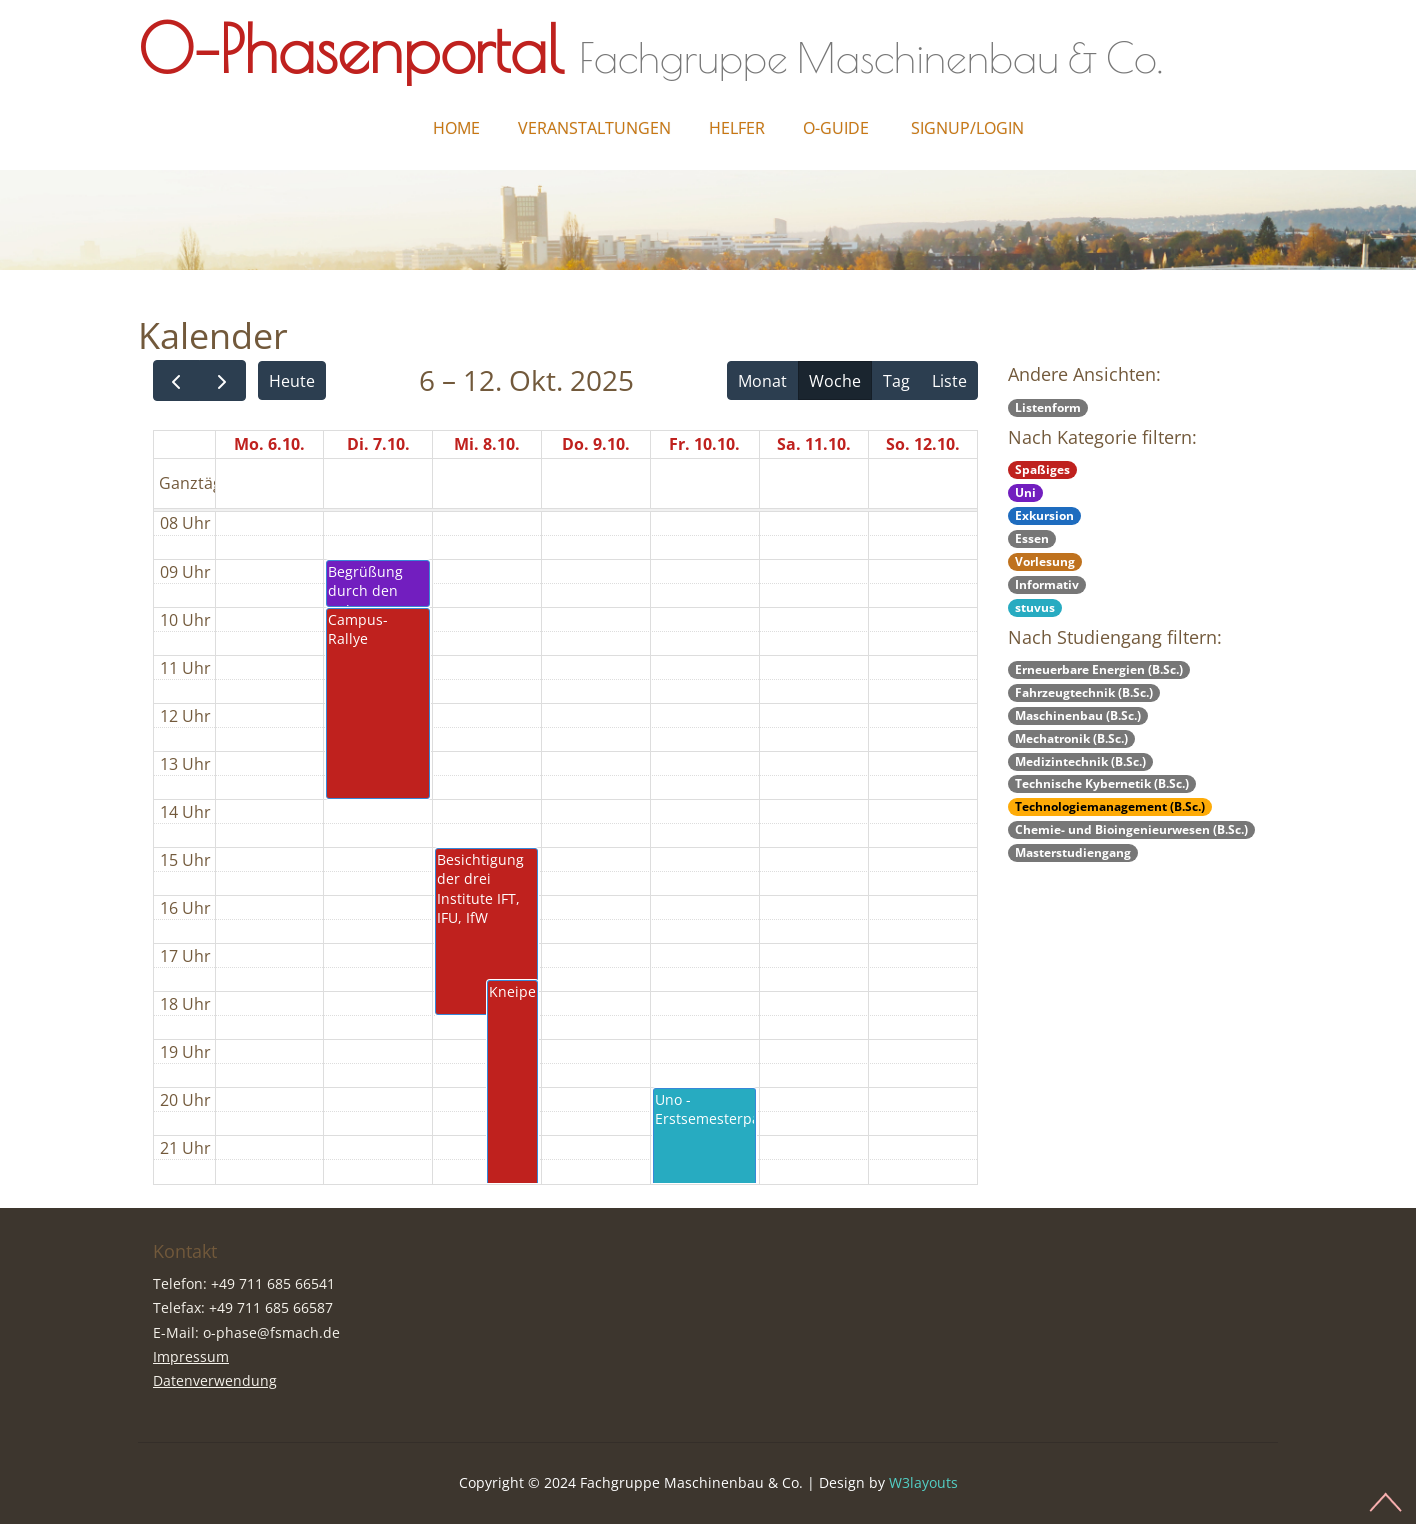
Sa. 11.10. (814, 444)
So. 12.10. (923, 444)
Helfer (737, 128)
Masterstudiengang (1073, 852)
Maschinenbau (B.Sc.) (1078, 715)
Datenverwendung (215, 1380)
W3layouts (923, 1482)
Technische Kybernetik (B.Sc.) (1102, 783)
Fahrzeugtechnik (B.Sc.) (1084, 692)
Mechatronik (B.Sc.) (1071, 738)
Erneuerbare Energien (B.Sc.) (1099, 669)
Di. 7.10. (378, 444)
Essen (1032, 538)
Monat (762, 381)
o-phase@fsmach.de (271, 1332)
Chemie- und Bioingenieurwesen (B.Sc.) (1131, 829)
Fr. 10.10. (704, 444)
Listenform (1048, 407)
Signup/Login (967, 128)
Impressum (191, 1356)
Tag (896, 381)
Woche (835, 381)
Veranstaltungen (594, 128)
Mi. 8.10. (487, 444)
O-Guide (836, 128)
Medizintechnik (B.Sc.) (1080, 761)
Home (456, 128)
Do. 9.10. (596, 444)
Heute (292, 381)
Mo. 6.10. (269, 444)
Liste (949, 381)
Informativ (1047, 584)
